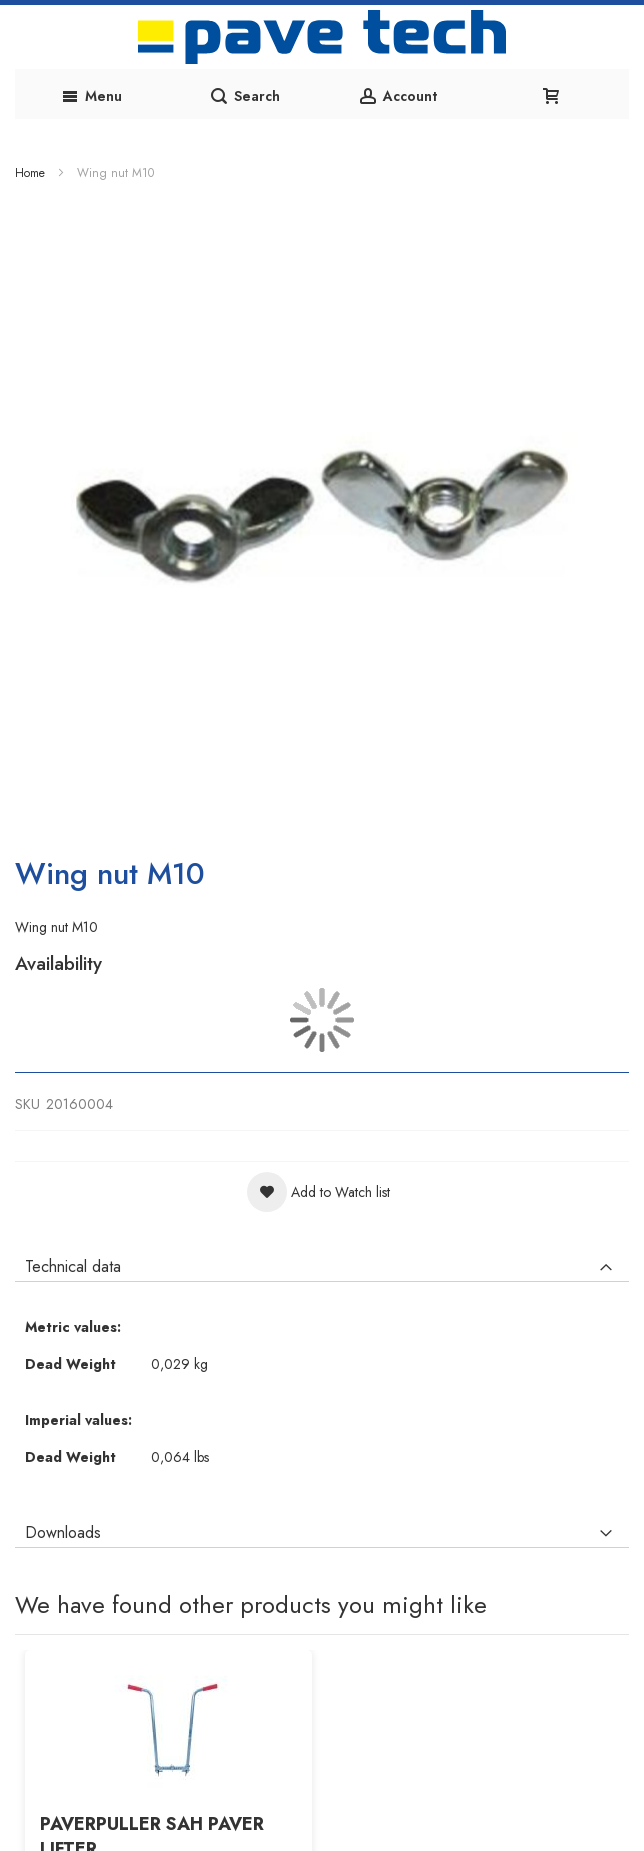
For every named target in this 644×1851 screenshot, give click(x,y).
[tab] (322, 1262)
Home (30, 173)
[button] (318, 1192)
